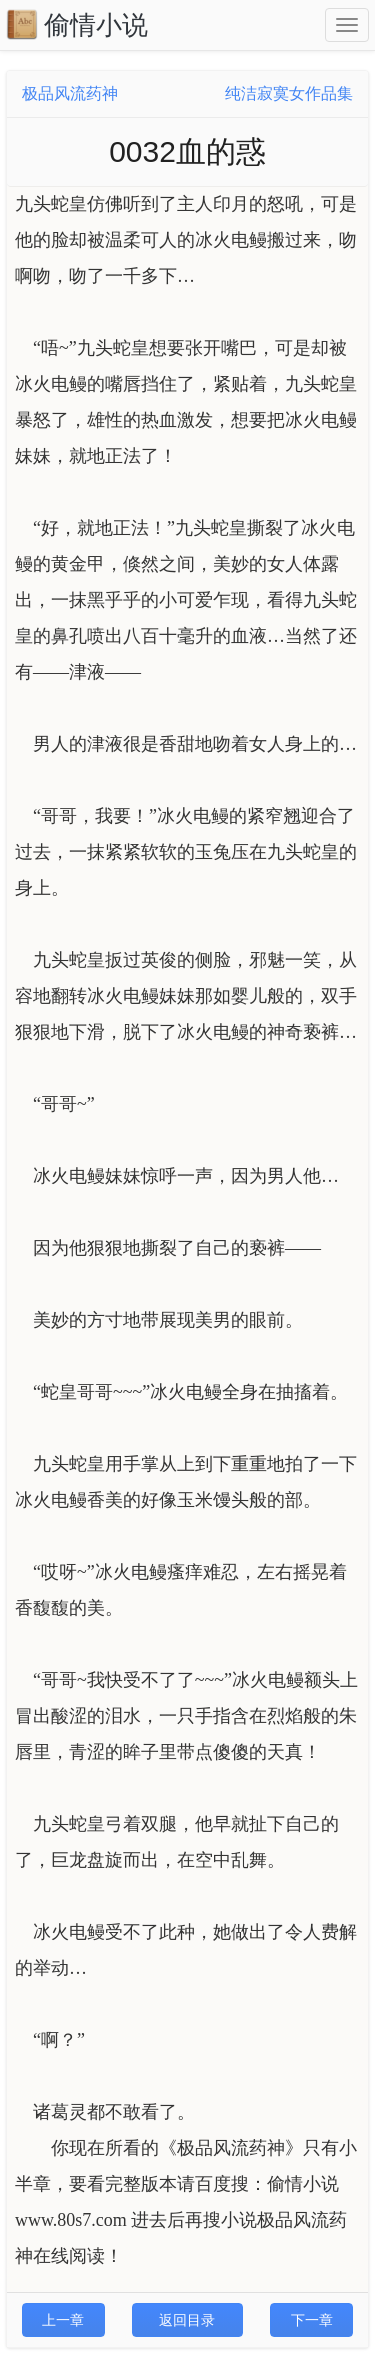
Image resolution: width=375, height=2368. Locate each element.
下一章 (312, 2320)
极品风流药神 (70, 93)
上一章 (63, 2320)
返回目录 (187, 2320)
